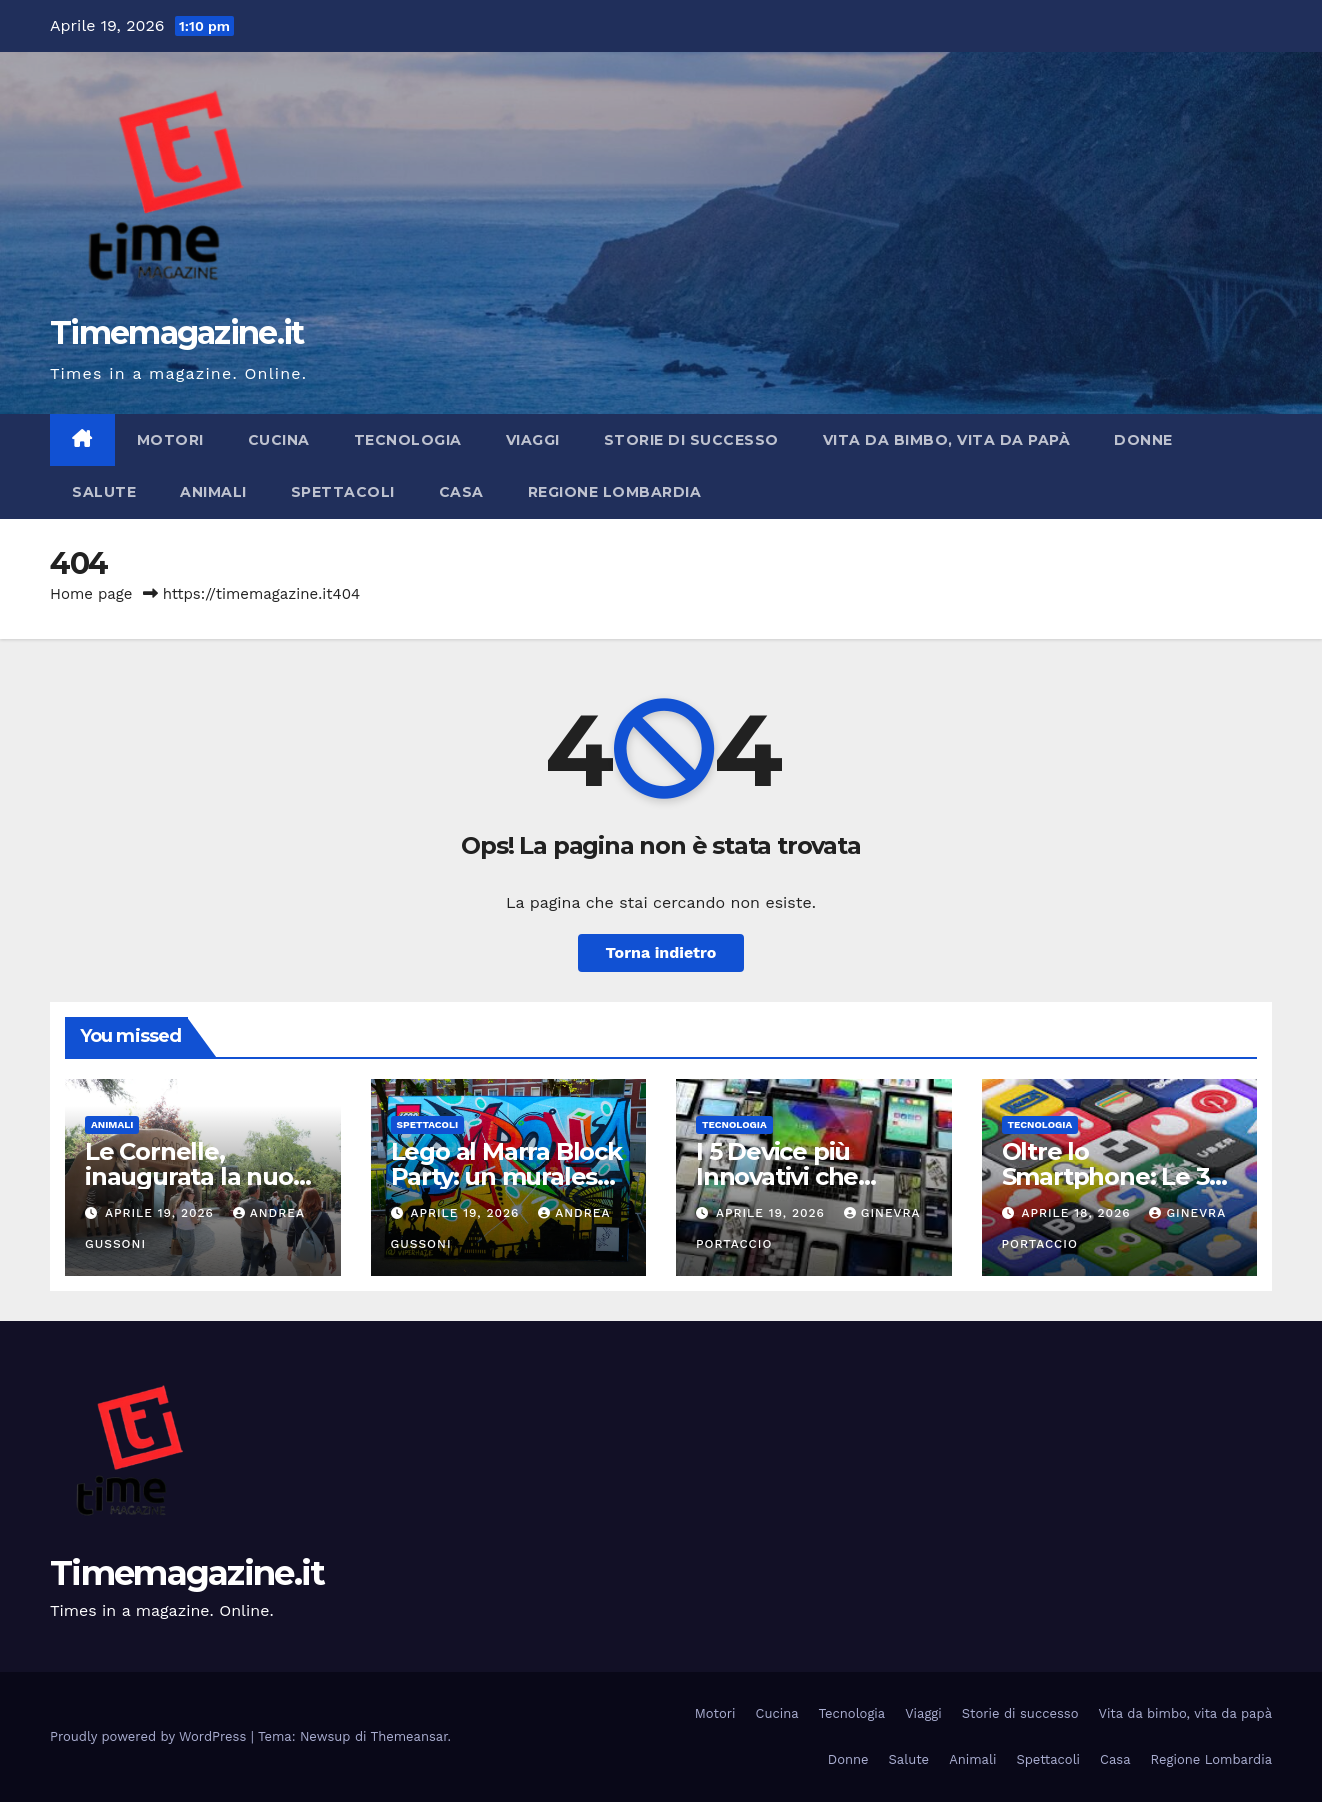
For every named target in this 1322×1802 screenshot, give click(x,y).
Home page (91, 594)
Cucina (279, 440)
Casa (461, 492)
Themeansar (409, 1736)
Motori (170, 440)
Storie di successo (691, 440)
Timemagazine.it (177, 332)
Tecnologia (408, 440)
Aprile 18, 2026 (1078, 1213)
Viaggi (533, 440)
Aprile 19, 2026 (162, 1213)
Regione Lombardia (615, 492)
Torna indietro (661, 952)
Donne (1143, 440)
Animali (213, 492)
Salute (104, 492)
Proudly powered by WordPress (150, 1736)
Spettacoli (343, 492)
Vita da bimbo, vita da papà (947, 440)
